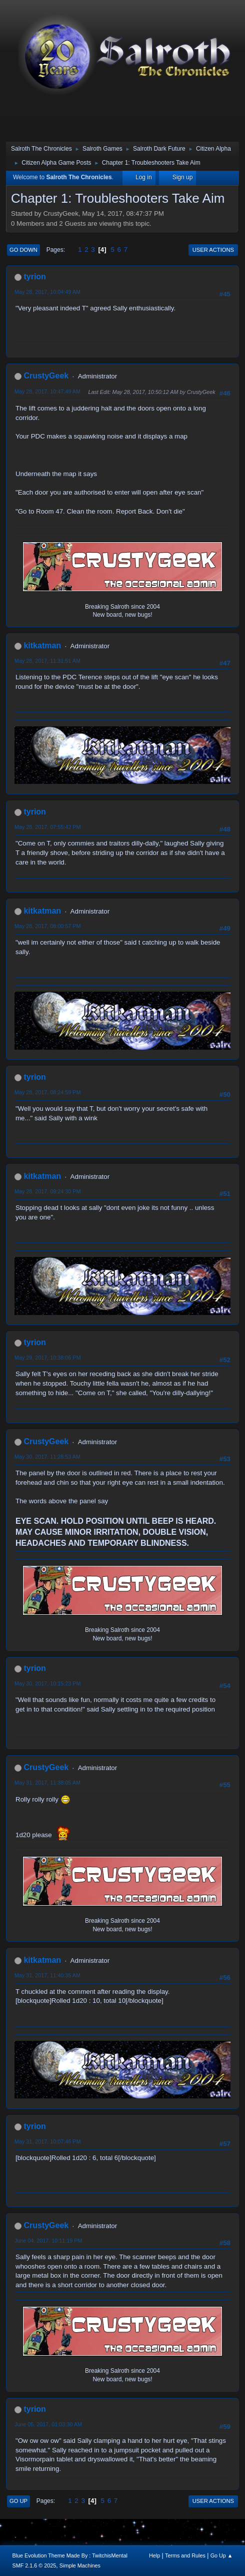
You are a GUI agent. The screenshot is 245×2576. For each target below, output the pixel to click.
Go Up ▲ (221, 2555)
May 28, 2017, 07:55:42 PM (47, 827)
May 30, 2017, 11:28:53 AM (47, 1457)
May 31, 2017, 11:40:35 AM (47, 1975)
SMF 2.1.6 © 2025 (34, 2565)
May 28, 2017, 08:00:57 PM (47, 926)
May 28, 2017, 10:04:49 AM (47, 292)
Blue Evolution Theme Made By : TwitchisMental (70, 2555)
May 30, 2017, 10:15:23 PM (47, 1683)
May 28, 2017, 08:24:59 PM (47, 1092)
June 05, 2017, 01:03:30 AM (48, 2424)
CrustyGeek (46, 375)
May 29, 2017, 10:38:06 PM (47, 1358)
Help (154, 2555)
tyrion (35, 276)
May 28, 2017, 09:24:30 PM (47, 1191)
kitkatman (42, 645)
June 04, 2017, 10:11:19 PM (48, 2241)
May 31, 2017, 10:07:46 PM (47, 2141)
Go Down (24, 250)
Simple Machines (80, 2565)
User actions (213, 250)
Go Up (19, 2501)
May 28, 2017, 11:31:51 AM (47, 661)
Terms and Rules (185, 2555)
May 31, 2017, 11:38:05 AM (47, 1783)
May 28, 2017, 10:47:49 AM (47, 391)
